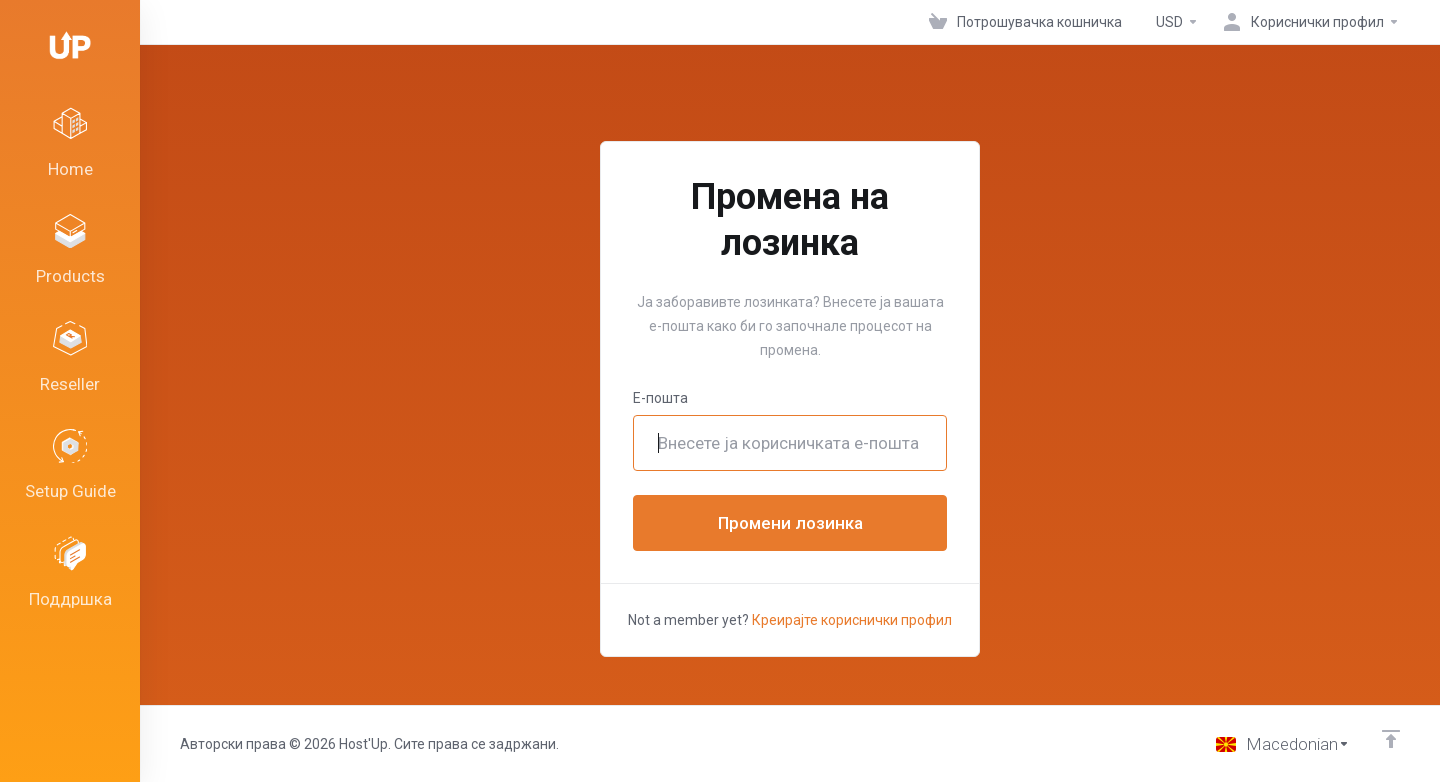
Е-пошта (660, 398)
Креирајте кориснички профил (852, 620)
